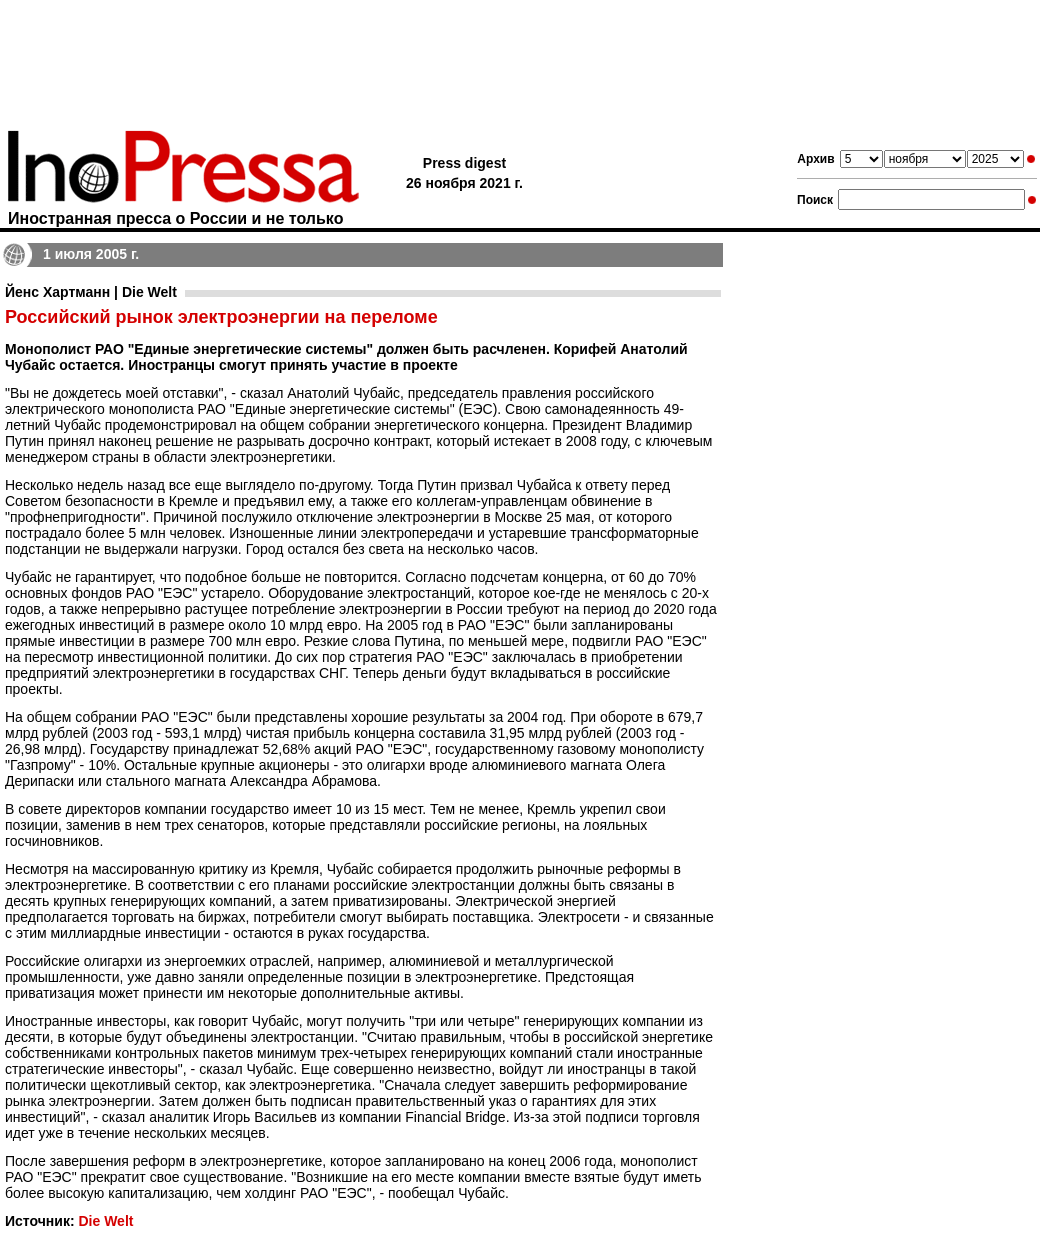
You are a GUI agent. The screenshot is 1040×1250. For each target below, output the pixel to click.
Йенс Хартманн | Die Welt (91, 292)
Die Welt (105, 1221)
